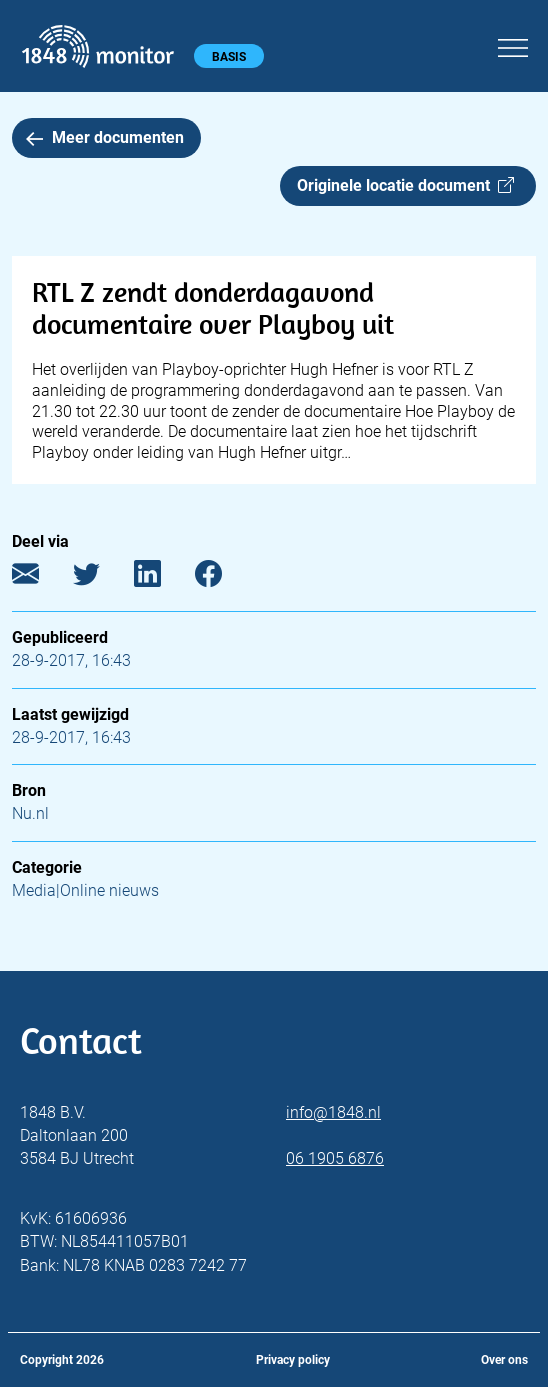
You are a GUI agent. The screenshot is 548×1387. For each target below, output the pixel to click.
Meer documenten (105, 137)
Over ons (504, 1360)
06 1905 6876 (335, 1158)
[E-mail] (40, 578)
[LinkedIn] (162, 578)
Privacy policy (293, 1360)
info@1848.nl (333, 1112)
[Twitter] (101, 578)
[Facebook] (223, 578)
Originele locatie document (405, 185)
